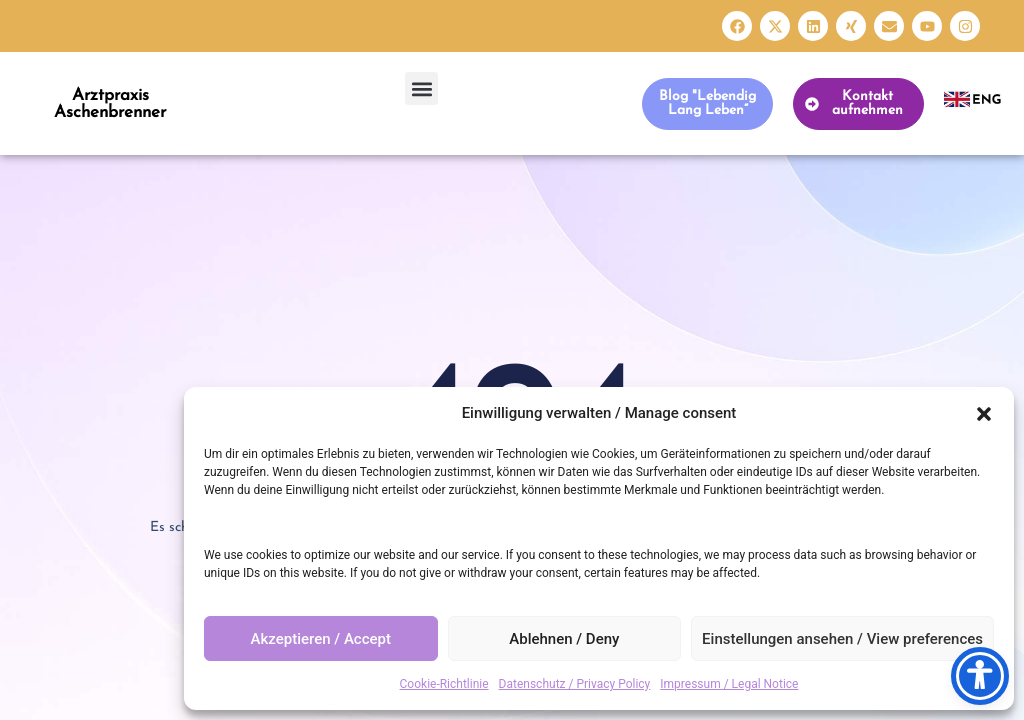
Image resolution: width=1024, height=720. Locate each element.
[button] (984, 414)
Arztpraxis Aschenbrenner (110, 104)
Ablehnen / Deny (564, 639)
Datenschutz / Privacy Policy (575, 684)
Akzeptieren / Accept (321, 639)
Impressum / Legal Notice (729, 684)
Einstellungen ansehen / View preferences (842, 639)
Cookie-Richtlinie (444, 684)
